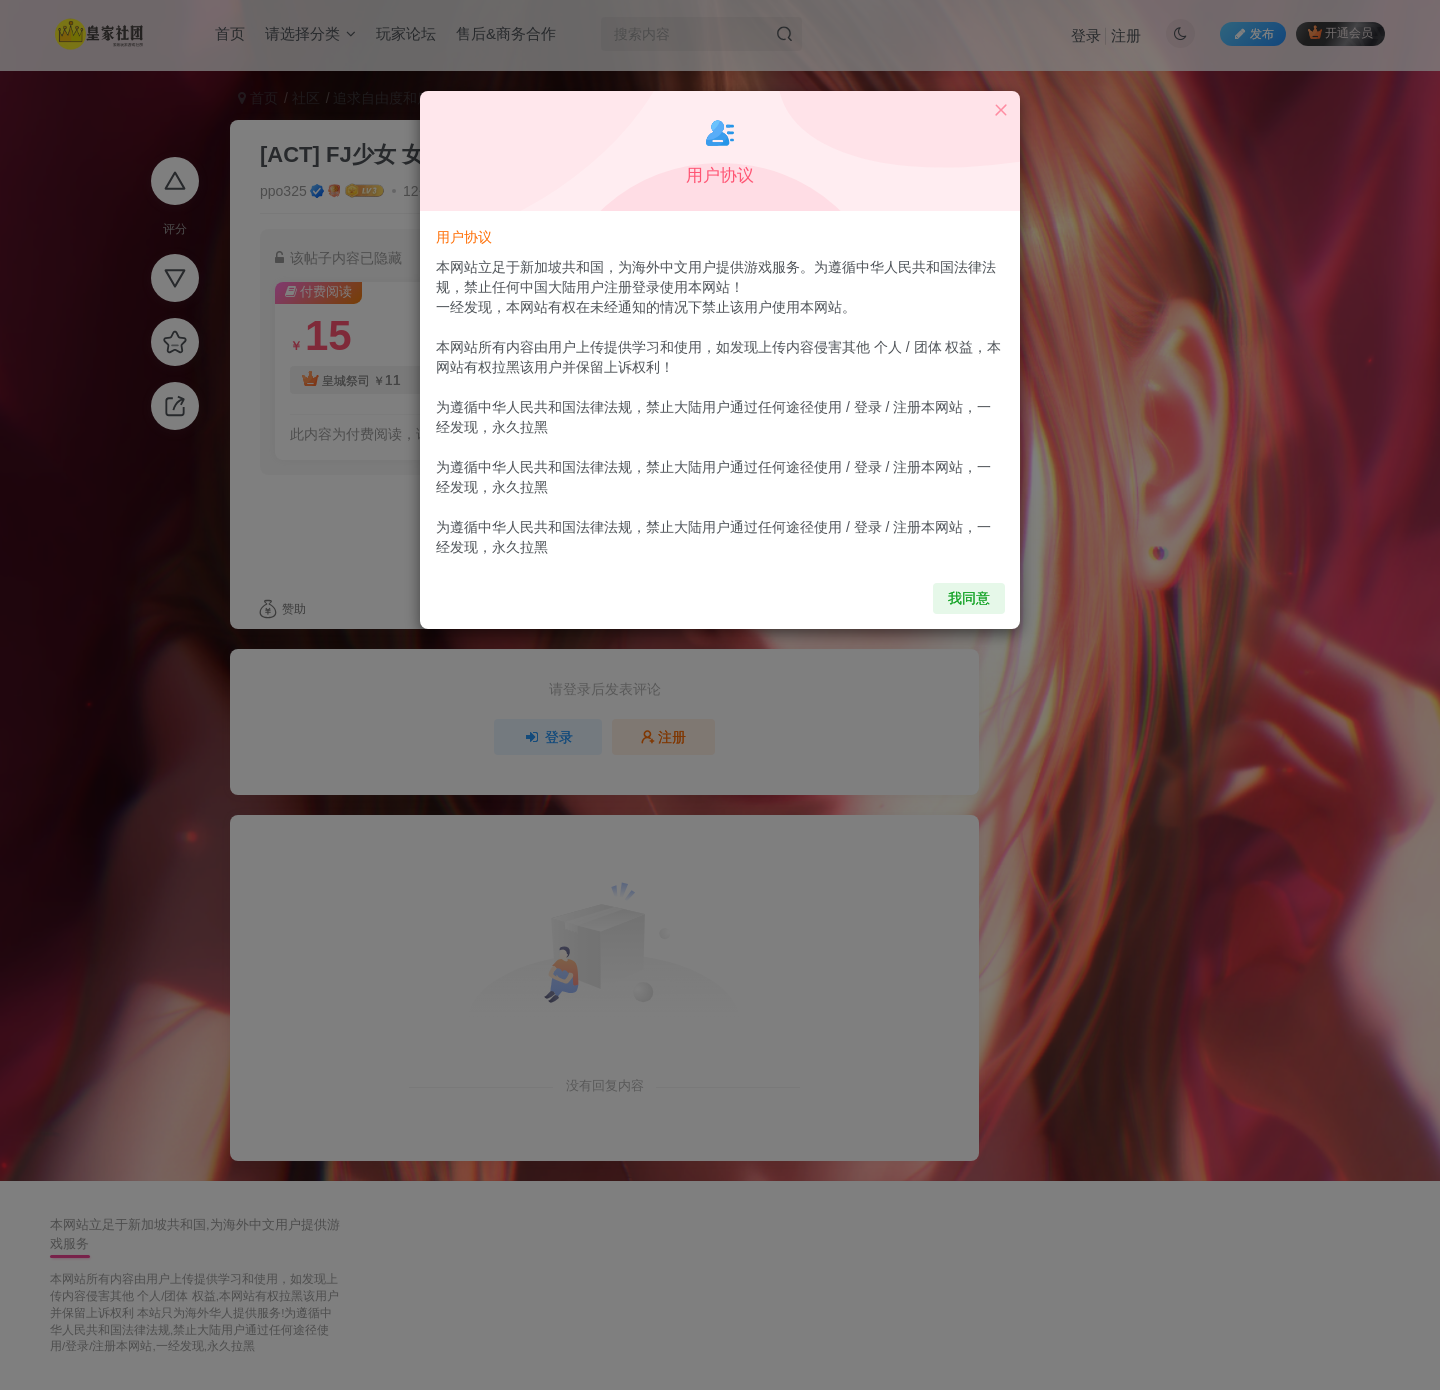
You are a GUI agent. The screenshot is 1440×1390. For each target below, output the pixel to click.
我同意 (957, 586)
